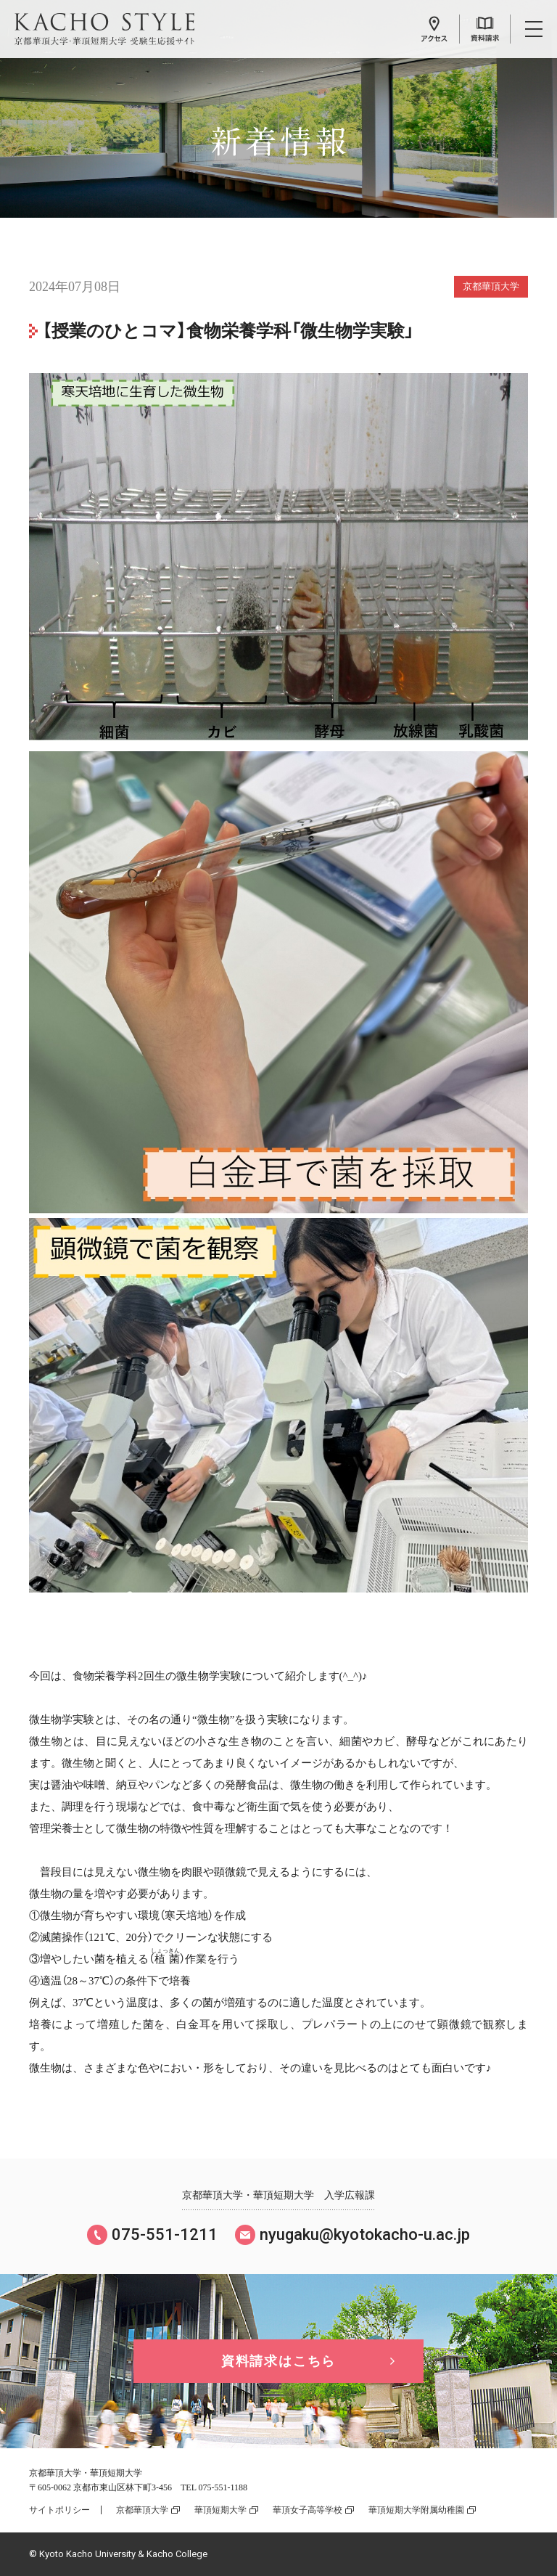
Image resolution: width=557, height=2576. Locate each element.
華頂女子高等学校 (307, 2510)
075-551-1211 (165, 2234)
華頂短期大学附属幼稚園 (416, 2510)
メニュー (534, 29)
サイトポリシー (59, 2510)
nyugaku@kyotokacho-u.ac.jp (365, 2234)
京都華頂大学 (142, 2510)
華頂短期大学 (220, 2510)
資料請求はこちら (278, 2361)
